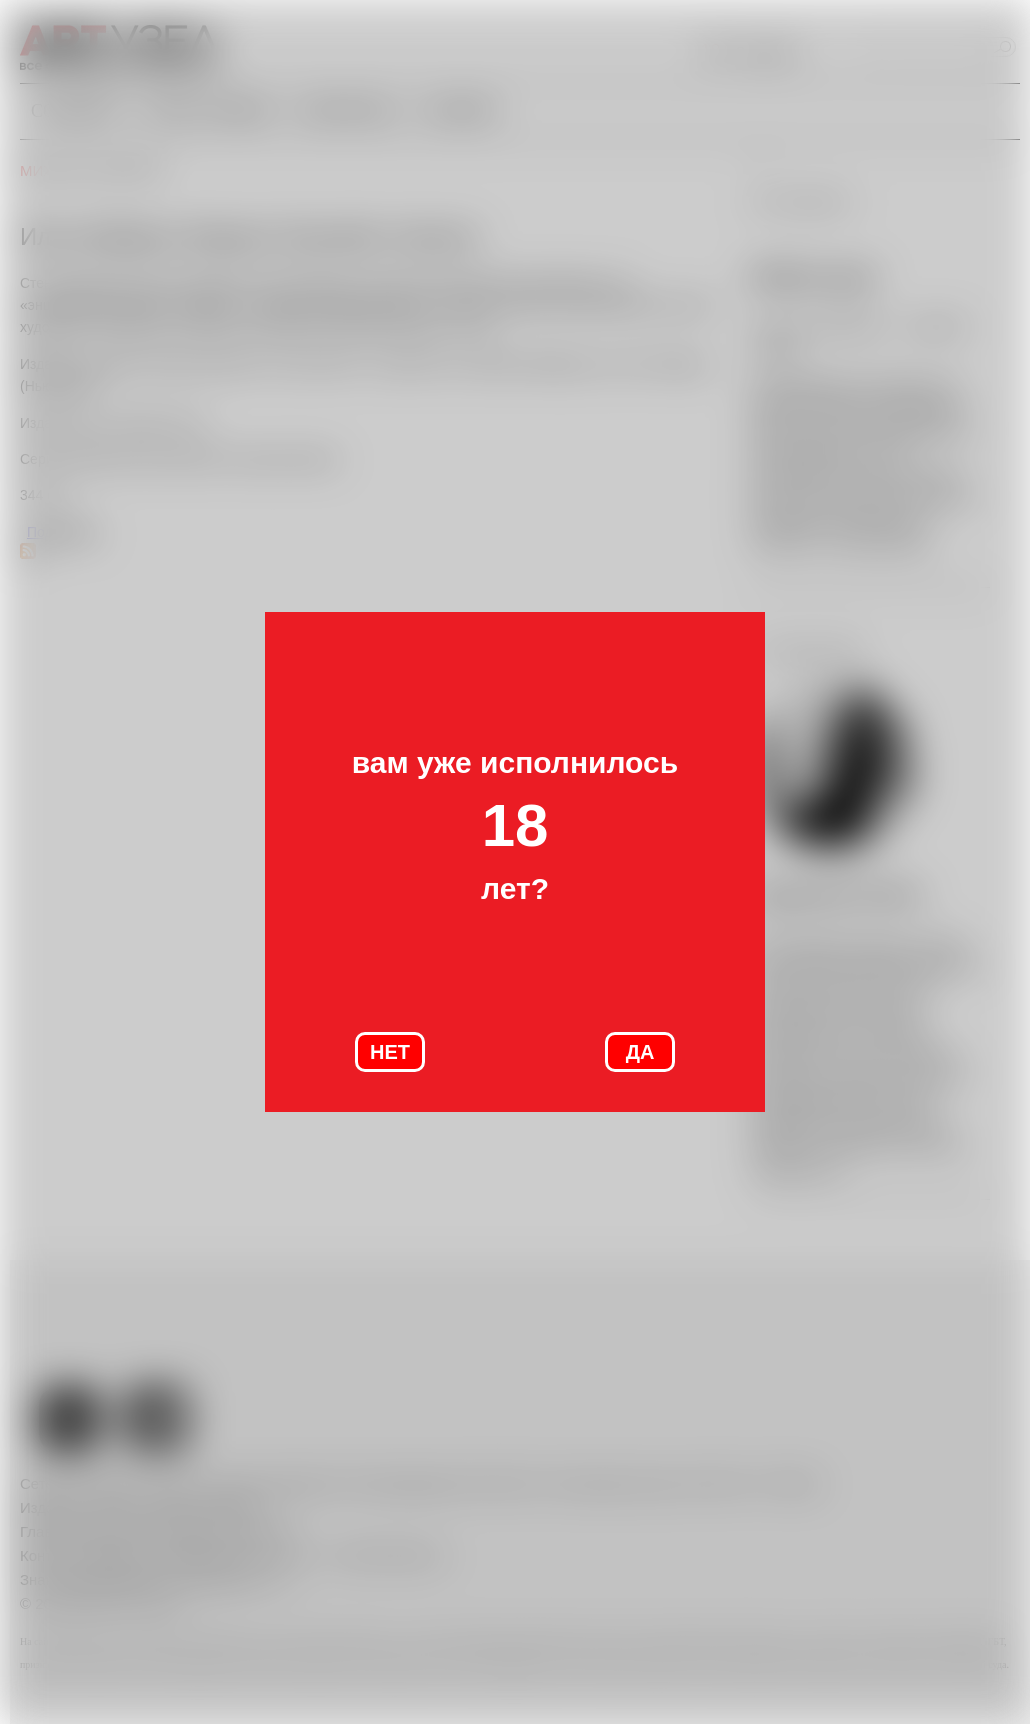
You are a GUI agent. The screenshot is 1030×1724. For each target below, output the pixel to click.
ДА (640, 1052)
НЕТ (390, 1052)
